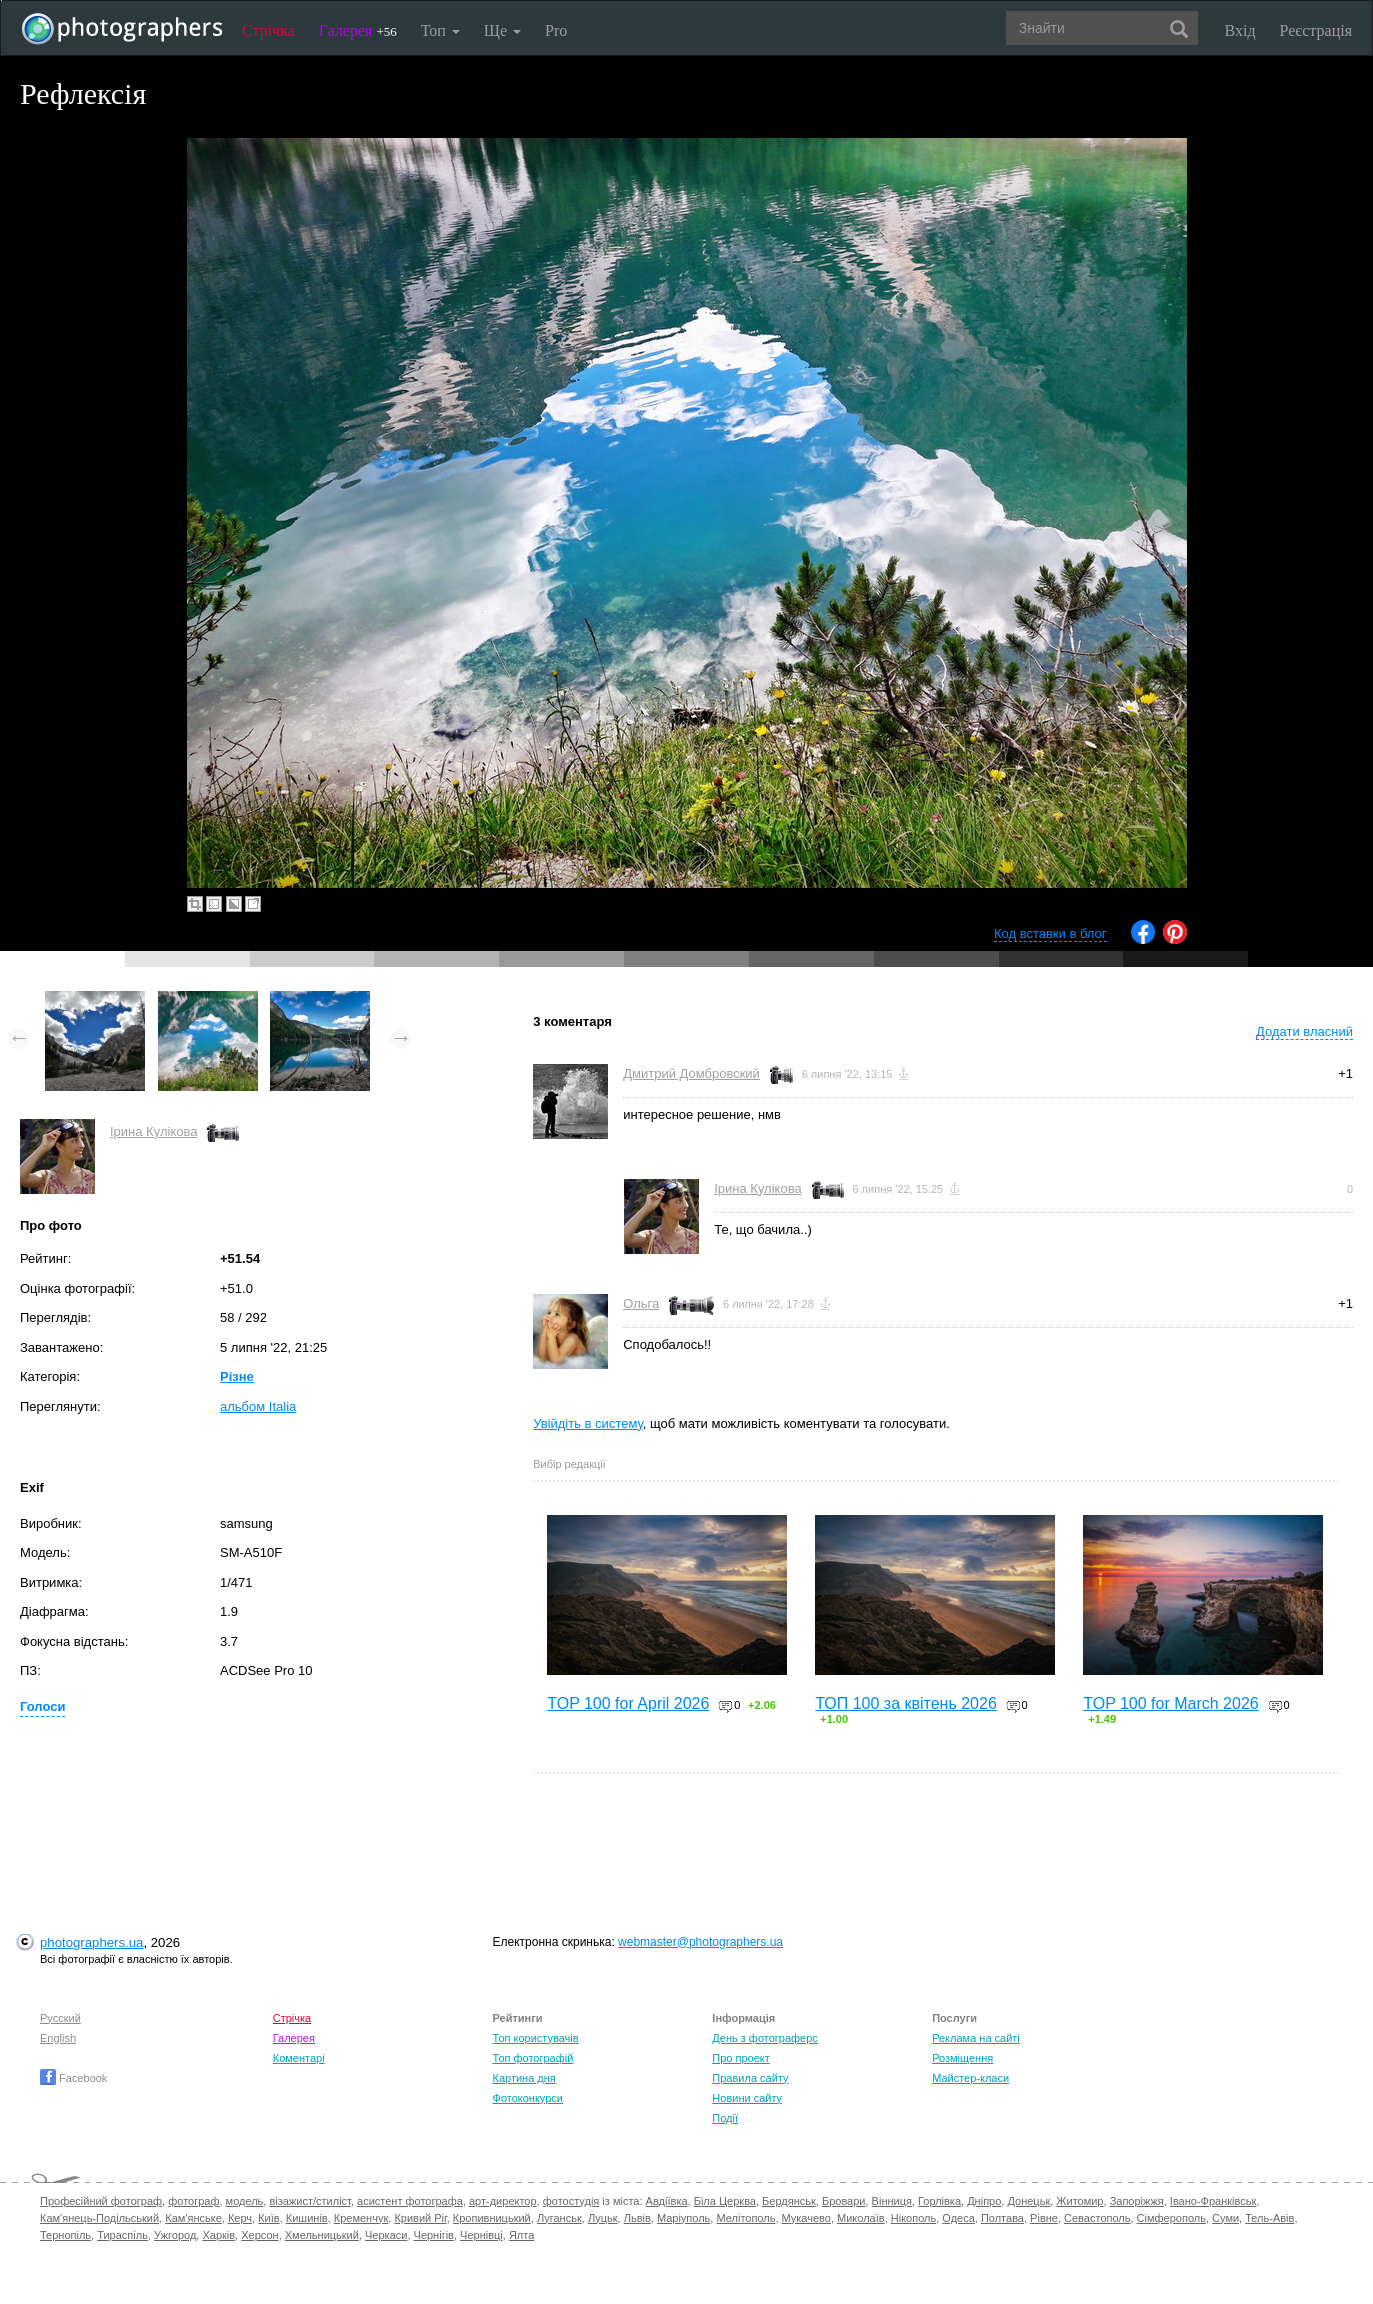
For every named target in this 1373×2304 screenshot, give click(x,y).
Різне (237, 1376)
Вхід (1240, 30)
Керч (240, 2218)
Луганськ (559, 2218)
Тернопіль (65, 2235)
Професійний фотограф (101, 2201)
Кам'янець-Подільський (99, 2218)
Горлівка (939, 2201)
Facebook (73, 2078)
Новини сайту (747, 2098)
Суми (1225, 2218)
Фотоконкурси (528, 2098)
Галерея (358, 30)
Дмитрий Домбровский (691, 1073)
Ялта (521, 2235)
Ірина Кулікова (153, 1131)
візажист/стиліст (309, 2201)
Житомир (1079, 2201)
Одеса (958, 2218)
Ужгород (175, 2235)
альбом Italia (258, 1406)
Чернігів (434, 2235)
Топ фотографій (533, 2058)
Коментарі (299, 2058)
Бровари (844, 2201)
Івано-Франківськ (1213, 2201)
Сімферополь (1171, 2218)
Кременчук (361, 2218)
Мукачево (806, 2218)
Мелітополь (745, 2218)
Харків (218, 2235)
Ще (502, 30)
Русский (60, 2018)
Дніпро (984, 2201)
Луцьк (603, 2218)
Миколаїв (861, 2218)
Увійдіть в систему (588, 1423)
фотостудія (571, 2201)
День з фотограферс (765, 2038)
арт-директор (503, 2201)
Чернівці (481, 2235)
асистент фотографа (410, 2201)
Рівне (1044, 2218)
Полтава (1002, 2218)
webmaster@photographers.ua (700, 1942)
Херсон (259, 2235)
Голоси (42, 1706)
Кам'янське (193, 2218)
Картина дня (524, 2078)
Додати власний (1304, 1031)
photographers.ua (91, 1942)
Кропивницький (492, 2218)
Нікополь (913, 2218)
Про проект (740, 2058)
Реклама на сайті (976, 2038)
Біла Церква (725, 2201)
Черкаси (386, 2235)
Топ (440, 30)
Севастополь (1097, 2218)
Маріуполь (683, 2218)
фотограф (193, 2201)
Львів (637, 2218)
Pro (556, 30)
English (58, 2038)
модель (245, 2201)
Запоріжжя (1137, 2201)
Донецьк (1028, 2201)
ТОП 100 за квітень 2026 (906, 1703)
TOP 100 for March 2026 (1171, 1703)
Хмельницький (322, 2235)
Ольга (641, 1303)
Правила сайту (750, 2078)
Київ (268, 2218)
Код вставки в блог (1050, 933)
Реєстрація (1316, 30)
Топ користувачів (536, 2038)
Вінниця (892, 2201)
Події (725, 2118)
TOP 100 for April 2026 (628, 1703)
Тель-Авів (1269, 2218)
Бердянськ (789, 2201)
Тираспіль (122, 2235)
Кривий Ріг (420, 2218)
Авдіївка (667, 2201)
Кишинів (307, 2218)
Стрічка (268, 30)
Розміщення (962, 2058)
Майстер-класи (970, 2078)
